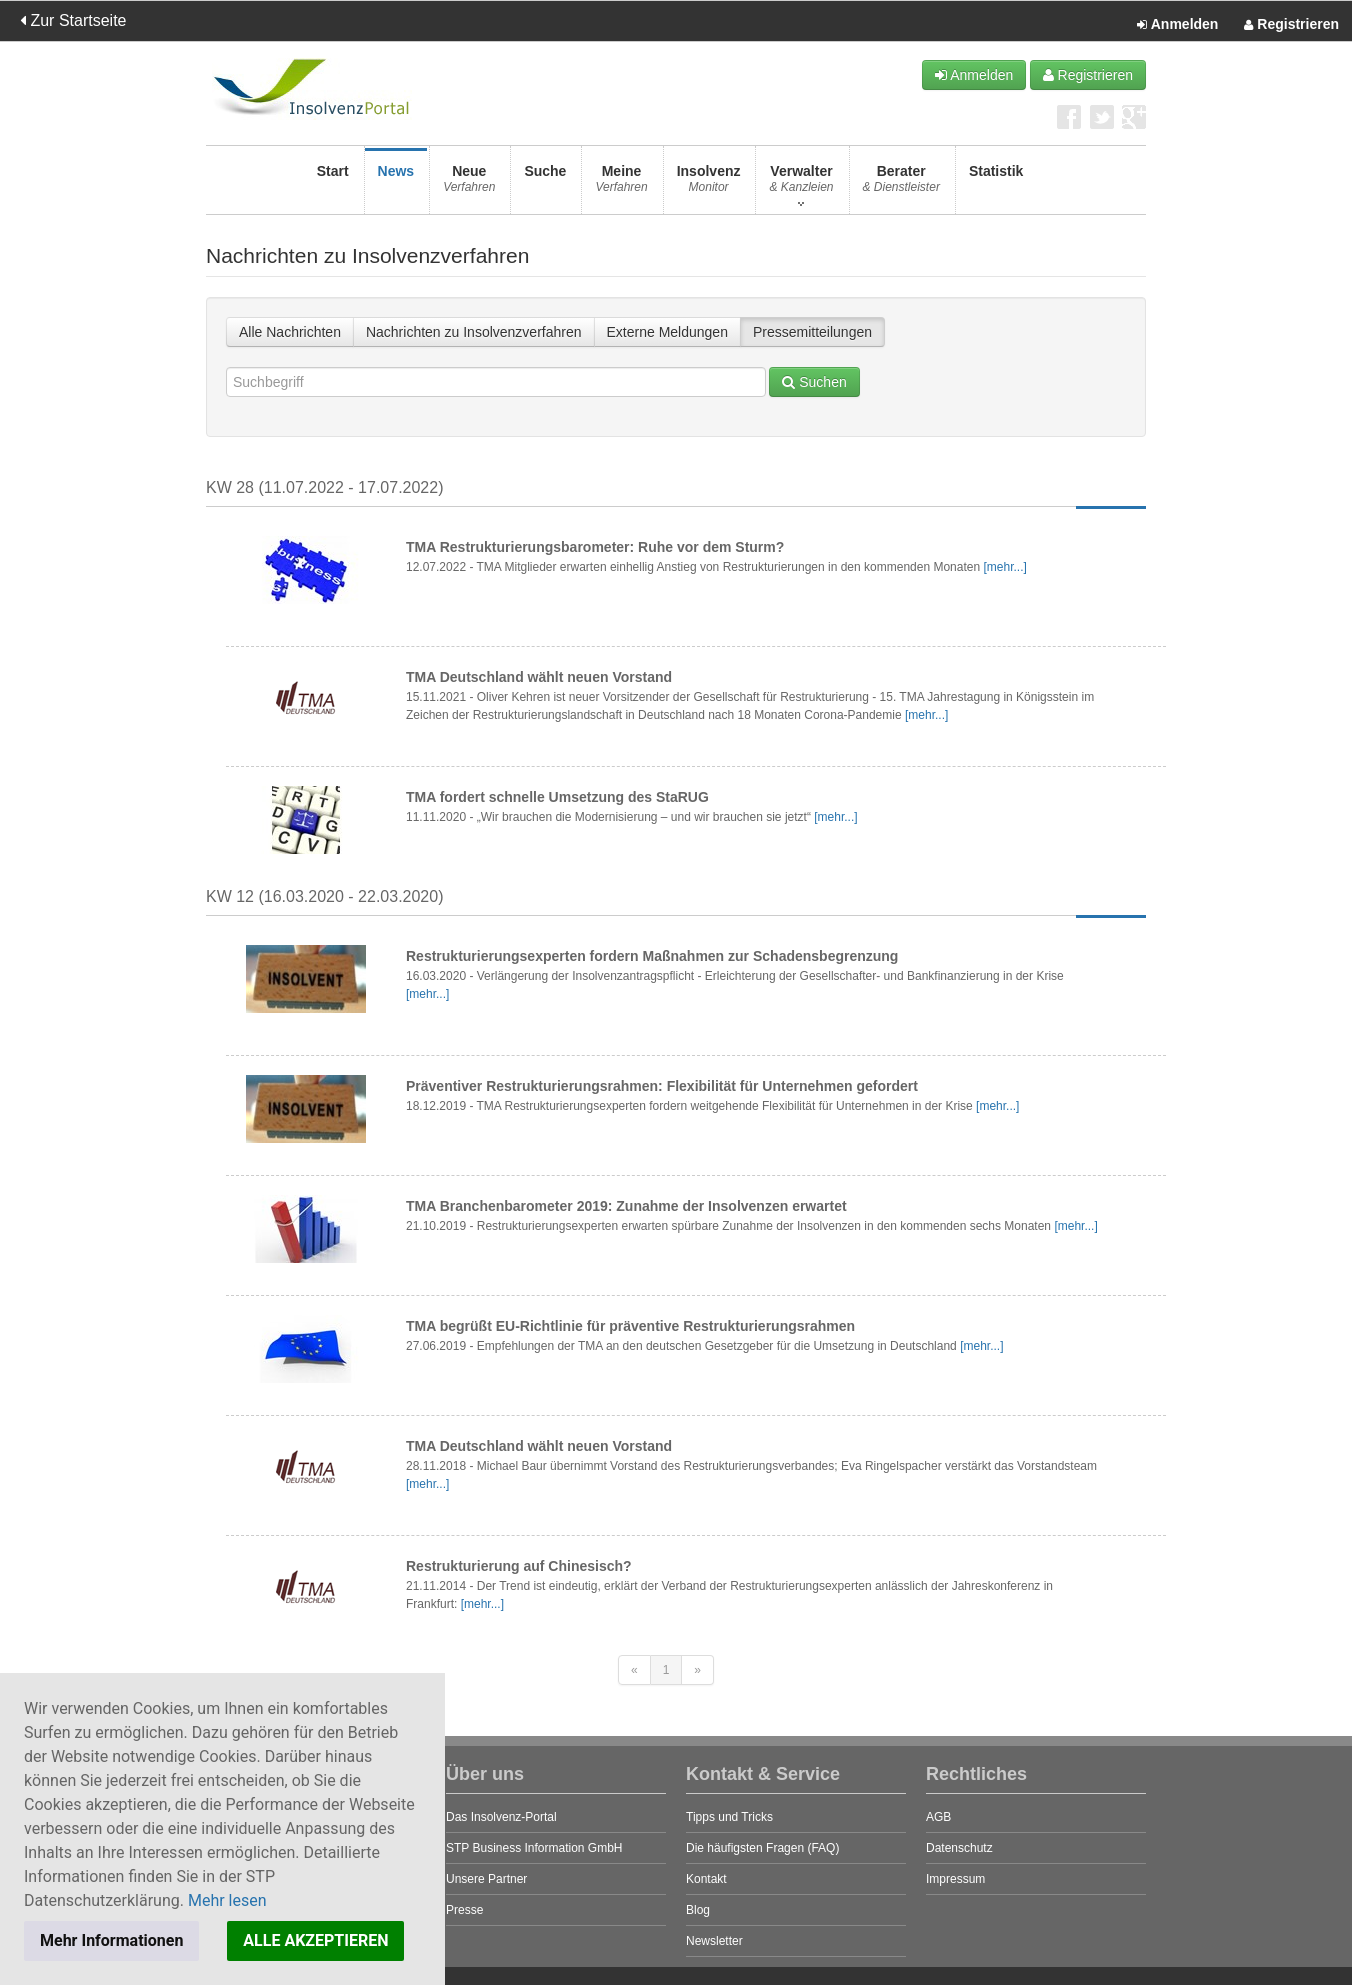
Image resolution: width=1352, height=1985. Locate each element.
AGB (938, 1817)
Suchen (814, 382)
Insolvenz (709, 184)
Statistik (996, 184)
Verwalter (801, 184)
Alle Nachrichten (290, 332)
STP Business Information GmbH (534, 1848)
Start (333, 184)
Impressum (955, 1879)
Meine (621, 184)
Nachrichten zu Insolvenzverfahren (474, 332)
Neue (469, 184)
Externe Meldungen (667, 332)
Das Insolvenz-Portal (501, 1817)
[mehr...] (1004, 567)
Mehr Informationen (111, 1940)
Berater (901, 184)
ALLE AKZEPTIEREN (315, 1940)
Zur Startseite (73, 20)
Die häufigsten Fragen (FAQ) (762, 1848)
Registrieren (1291, 25)
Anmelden (1177, 25)
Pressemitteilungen (812, 332)
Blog (698, 1910)
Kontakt (706, 1879)
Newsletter (714, 1941)
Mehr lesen (227, 1900)
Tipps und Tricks (729, 1817)
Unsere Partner (486, 1879)
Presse (464, 1910)
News (396, 184)
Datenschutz (959, 1848)
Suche (545, 184)
